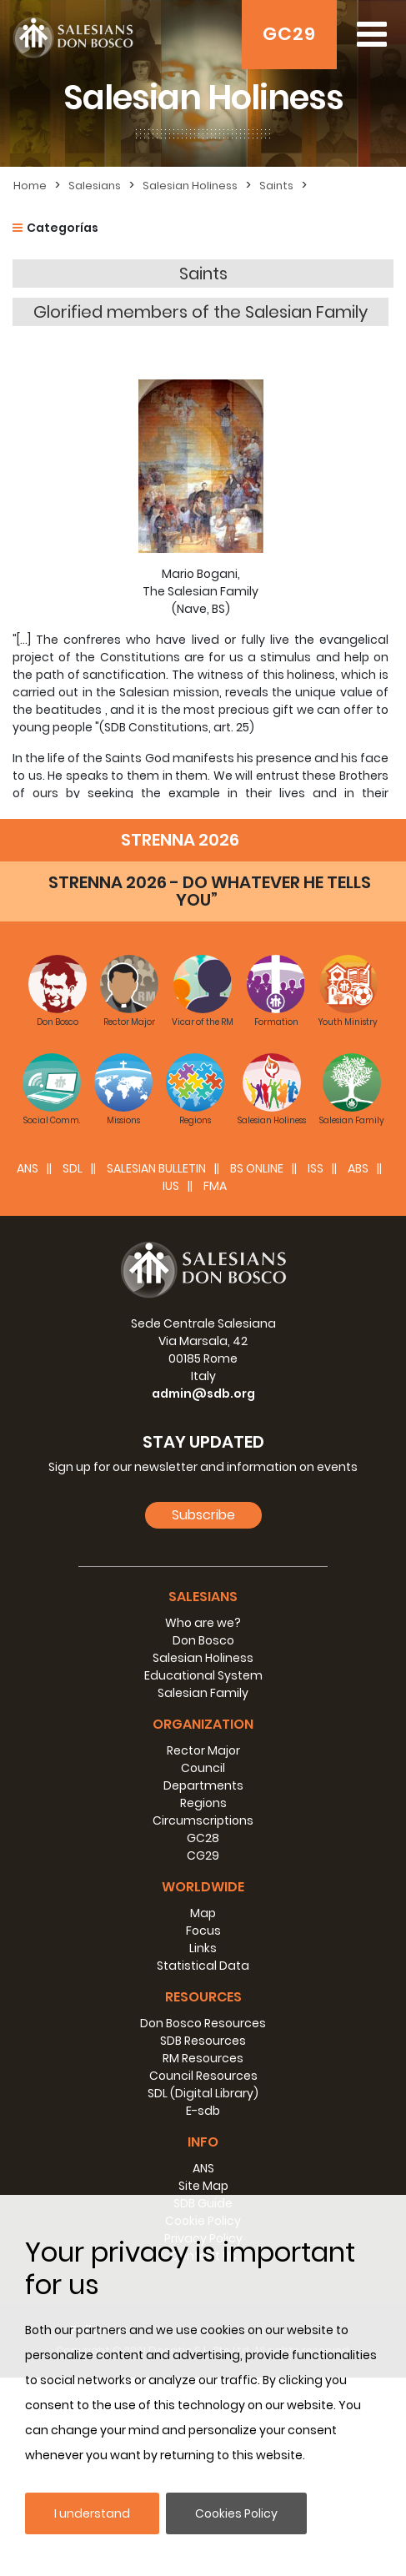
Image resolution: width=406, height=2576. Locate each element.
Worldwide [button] (203, 2085)
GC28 (203, 2036)
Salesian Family (203, 1891)
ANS (27, 1366)
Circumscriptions (203, 2019)
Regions (203, 2001)
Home (30, 185)
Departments (203, 1984)
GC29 (289, 34)
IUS (171, 1384)
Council (203, 1966)
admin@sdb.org (203, 1592)
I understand (92, 2513)
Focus (203, 2129)
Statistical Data (203, 2164)
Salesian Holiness (190, 185)
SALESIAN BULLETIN (156, 1366)
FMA (215, 1384)
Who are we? (203, 1821)
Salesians (94, 185)
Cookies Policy (236, 2513)
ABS (358, 1366)
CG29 (203, 2054)
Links (203, 2146)
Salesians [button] (203, 1795)
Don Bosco (203, 1838)
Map (203, 2111)
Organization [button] (203, 1922)
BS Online (256, 1366)
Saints (276, 185)
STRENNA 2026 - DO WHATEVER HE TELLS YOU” (209, 1089)
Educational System (203, 1873)
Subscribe (203, 1713)
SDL (73, 1366)
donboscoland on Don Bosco (196, 955)
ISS (315, 1366)
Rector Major (203, 1949)
